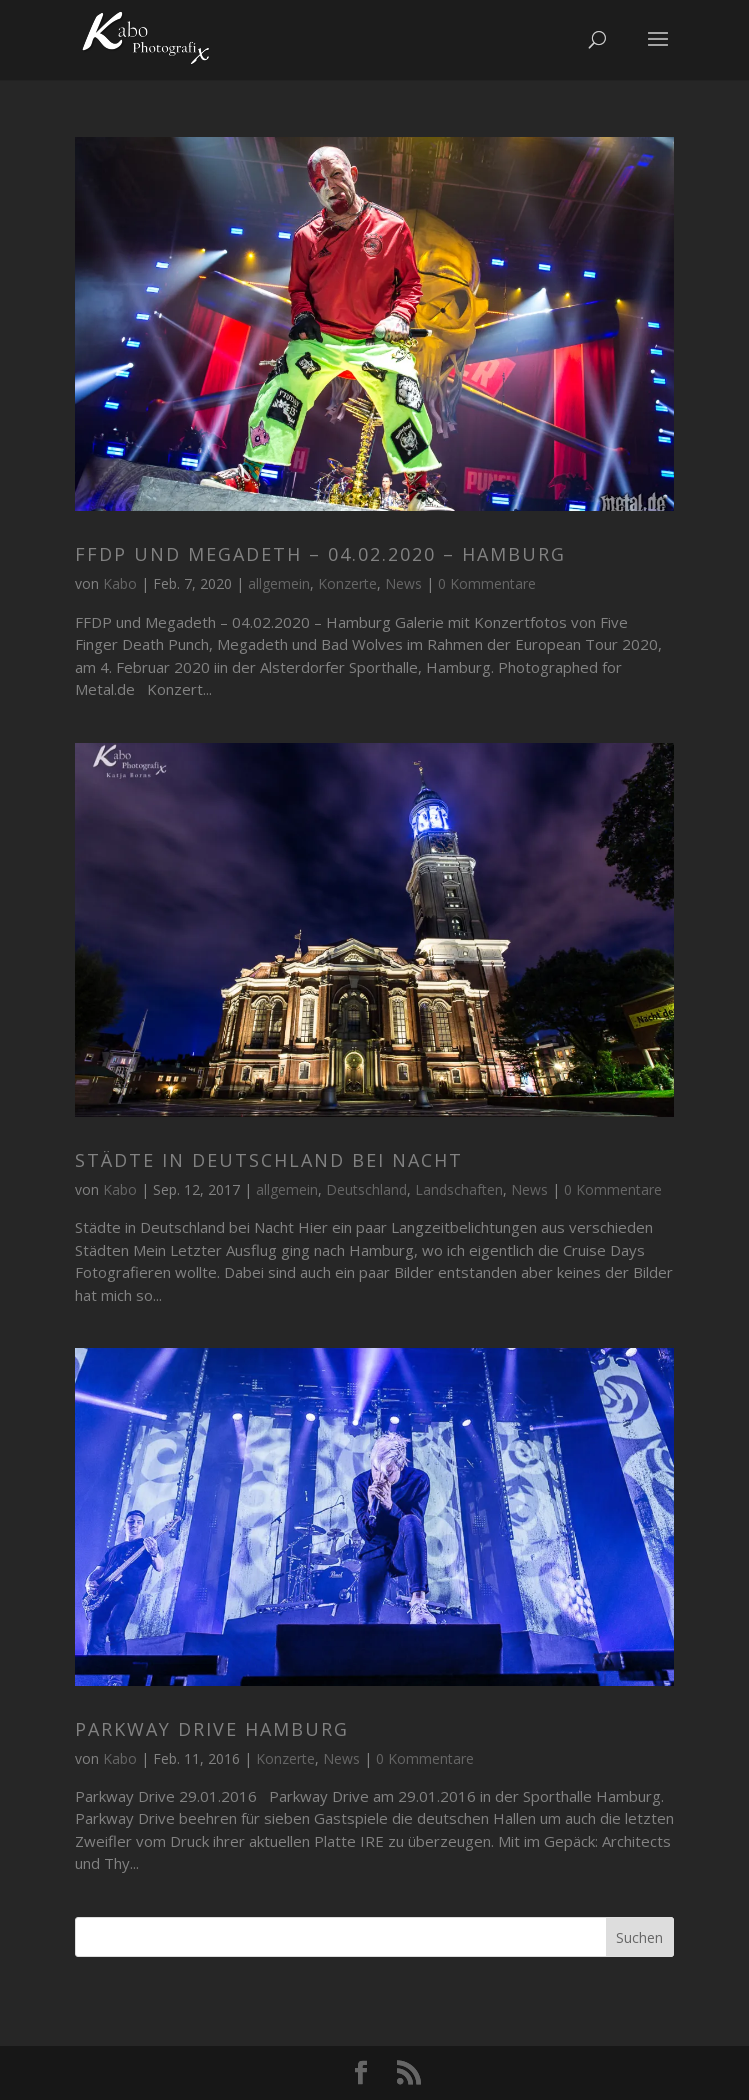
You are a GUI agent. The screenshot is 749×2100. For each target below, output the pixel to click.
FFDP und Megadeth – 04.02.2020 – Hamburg (320, 554)
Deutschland (366, 1189)
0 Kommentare (487, 583)
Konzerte (347, 583)
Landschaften (459, 1189)
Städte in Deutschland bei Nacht (269, 1160)
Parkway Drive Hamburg (212, 1729)
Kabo (120, 583)
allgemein (279, 583)
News (403, 583)
